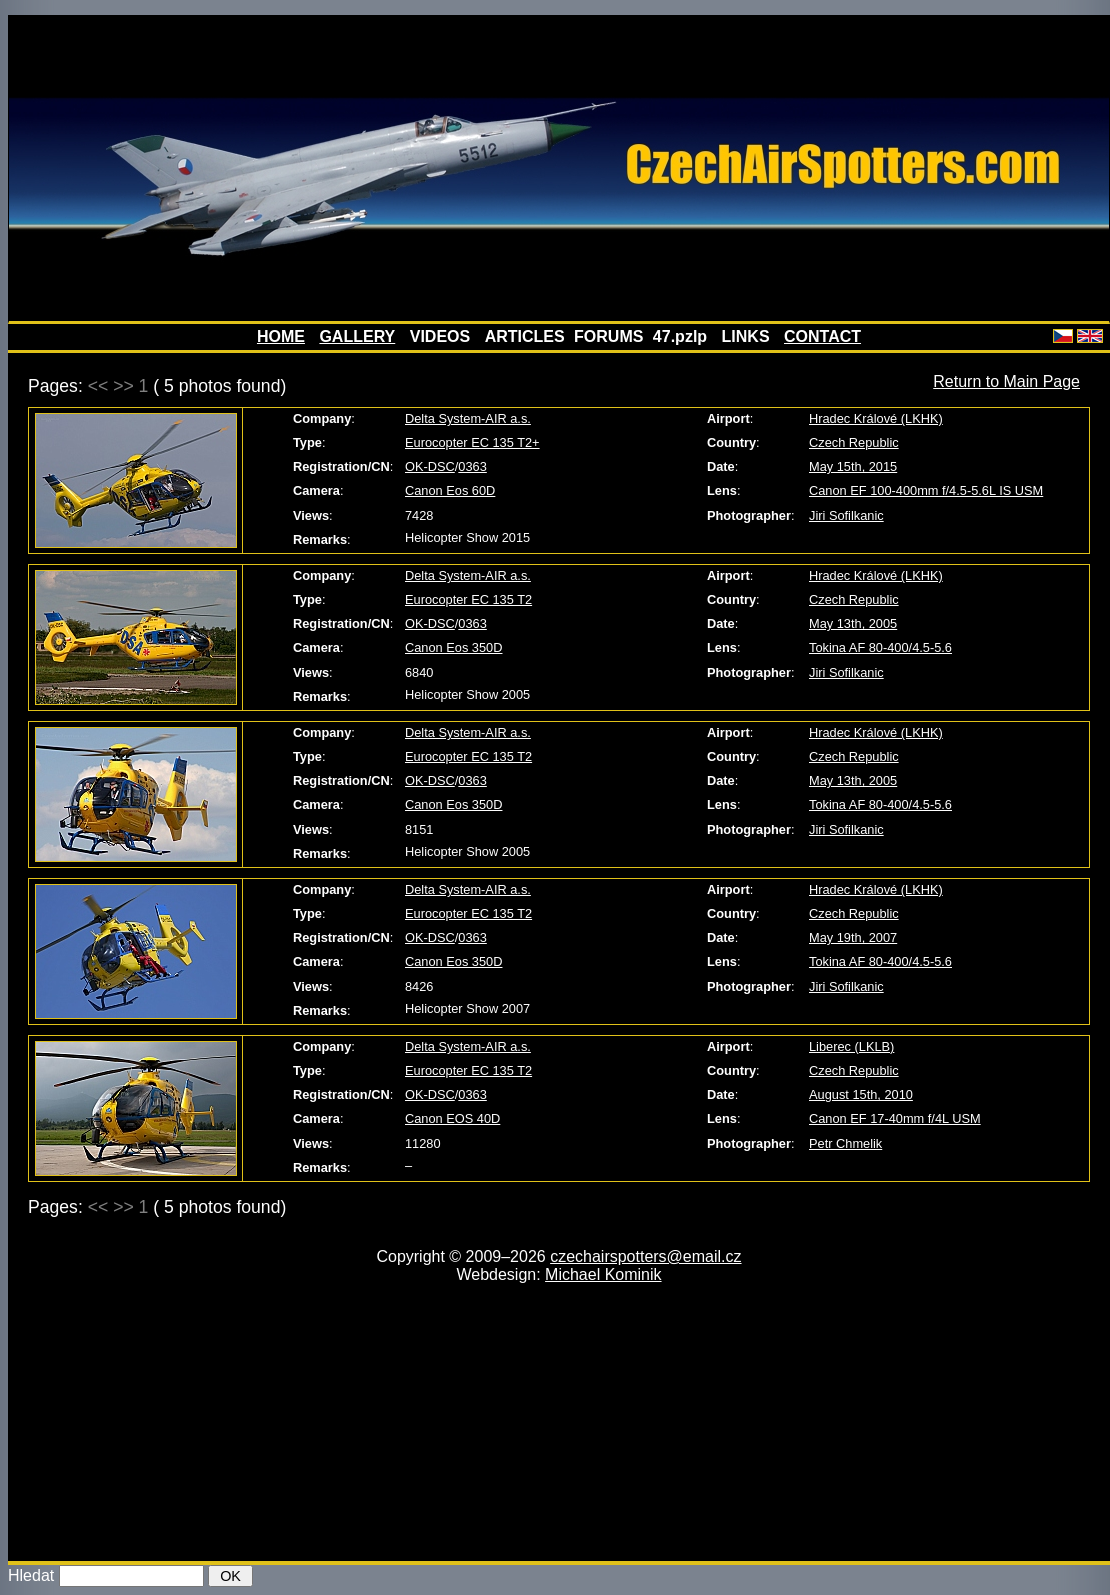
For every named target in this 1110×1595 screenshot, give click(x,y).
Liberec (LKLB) (851, 1046)
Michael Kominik (603, 1274)
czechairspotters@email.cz (645, 1256)
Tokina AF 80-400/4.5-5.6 (880, 647)
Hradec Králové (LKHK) (876, 418)
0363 (472, 466)
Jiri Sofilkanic (846, 515)
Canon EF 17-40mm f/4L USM (895, 1118)
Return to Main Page (1006, 381)
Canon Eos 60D (450, 490)
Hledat (31, 1575)
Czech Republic (854, 442)
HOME (281, 336)
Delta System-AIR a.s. (468, 418)
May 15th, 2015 (853, 466)
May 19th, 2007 (853, 937)
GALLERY (357, 336)
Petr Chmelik (845, 1143)
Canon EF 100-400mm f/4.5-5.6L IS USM (926, 490)
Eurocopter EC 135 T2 (468, 599)
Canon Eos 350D (453, 647)
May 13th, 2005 (853, 623)
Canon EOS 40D (452, 1118)
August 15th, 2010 (861, 1094)
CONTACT (822, 336)
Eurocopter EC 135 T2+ (472, 442)
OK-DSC (430, 466)
